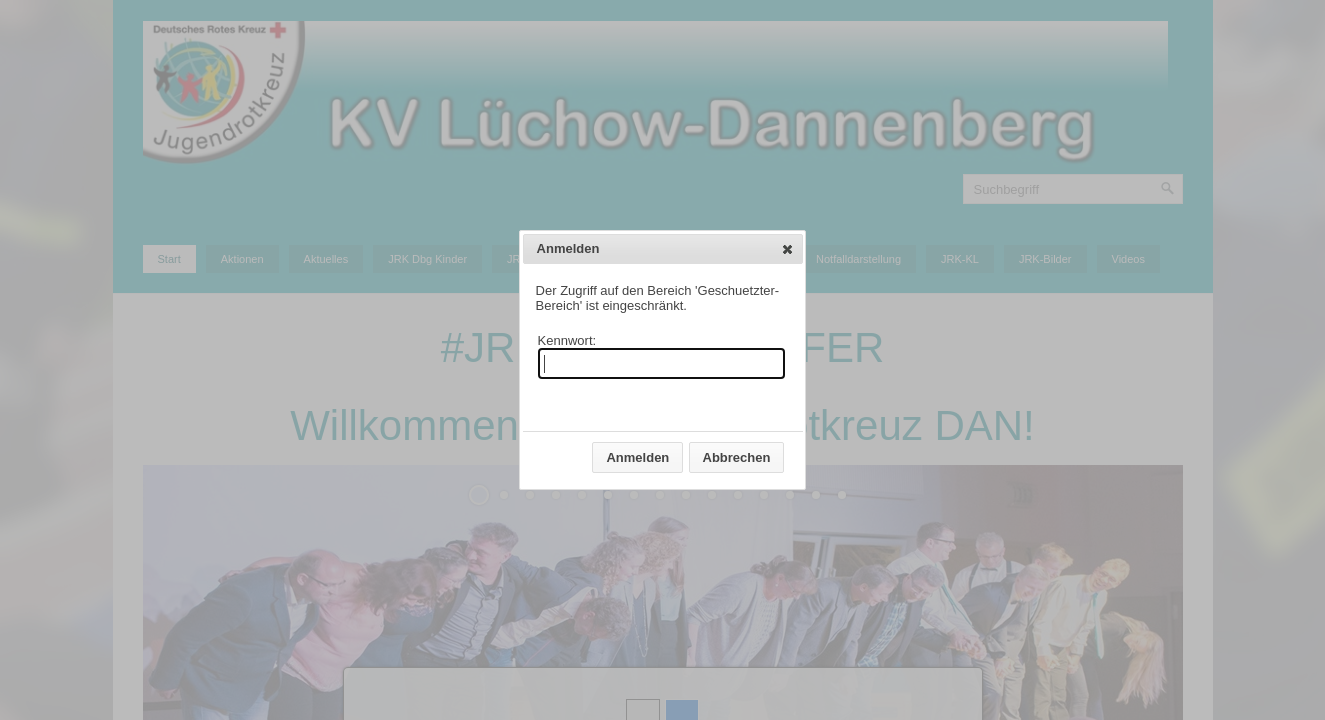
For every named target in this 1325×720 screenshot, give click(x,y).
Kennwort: (567, 340)
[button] (787, 249)
